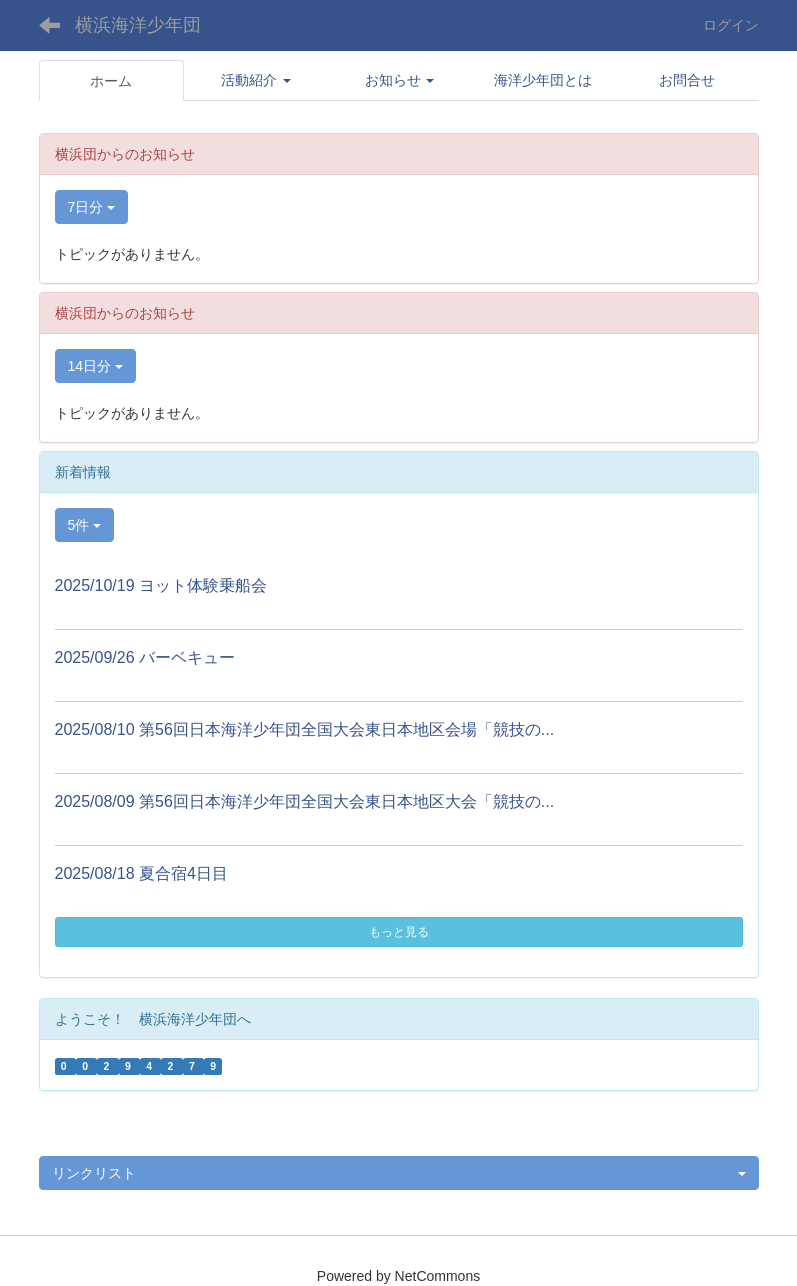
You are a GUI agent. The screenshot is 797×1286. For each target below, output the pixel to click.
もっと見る (399, 932)
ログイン (731, 25)
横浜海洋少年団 (138, 25)
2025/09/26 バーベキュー (145, 657)
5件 (85, 525)
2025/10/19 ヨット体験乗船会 (161, 585)
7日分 (92, 207)
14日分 (95, 366)
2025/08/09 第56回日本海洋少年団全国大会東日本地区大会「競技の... (305, 801)
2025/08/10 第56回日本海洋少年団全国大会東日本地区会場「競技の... (305, 729)
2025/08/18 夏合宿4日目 (141, 873)
